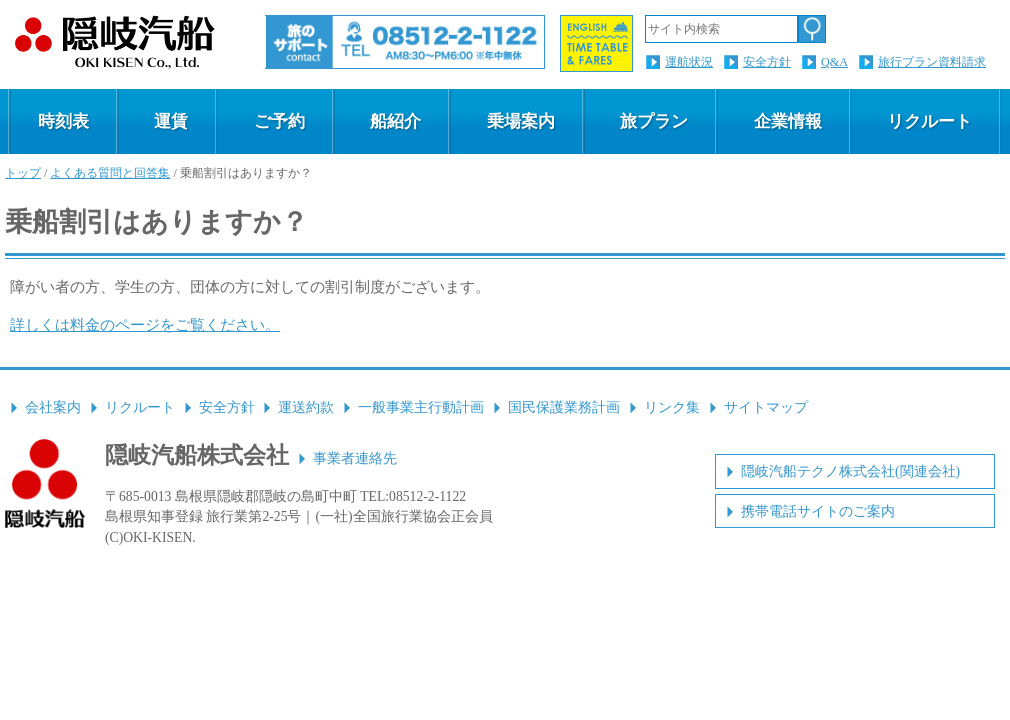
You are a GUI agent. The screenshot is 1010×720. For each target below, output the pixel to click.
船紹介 (395, 121)
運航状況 (689, 62)
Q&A (834, 62)
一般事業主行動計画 (421, 407)
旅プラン (654, 121)
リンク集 (672, 407)
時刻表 (63, 121)
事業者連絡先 (355, 458)
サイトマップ (766, 407)
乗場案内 (521, 121)
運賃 (171, 121)
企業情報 (788, 121)
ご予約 (279, 121)
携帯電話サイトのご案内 (818, 511)
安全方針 (767, 62)
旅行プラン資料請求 (932, 62)
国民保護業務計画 (564, 407)
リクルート (929, 121)
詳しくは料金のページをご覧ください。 (145, 324)
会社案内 (53, 407)
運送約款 (306, 407)
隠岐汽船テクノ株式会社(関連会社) (850, 471)
